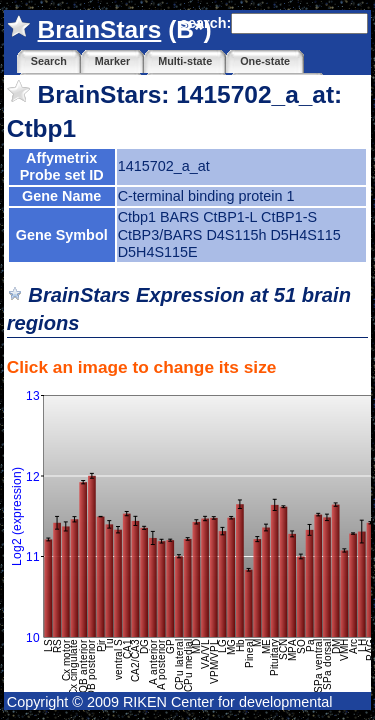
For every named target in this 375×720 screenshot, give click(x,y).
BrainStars (100, 29)
